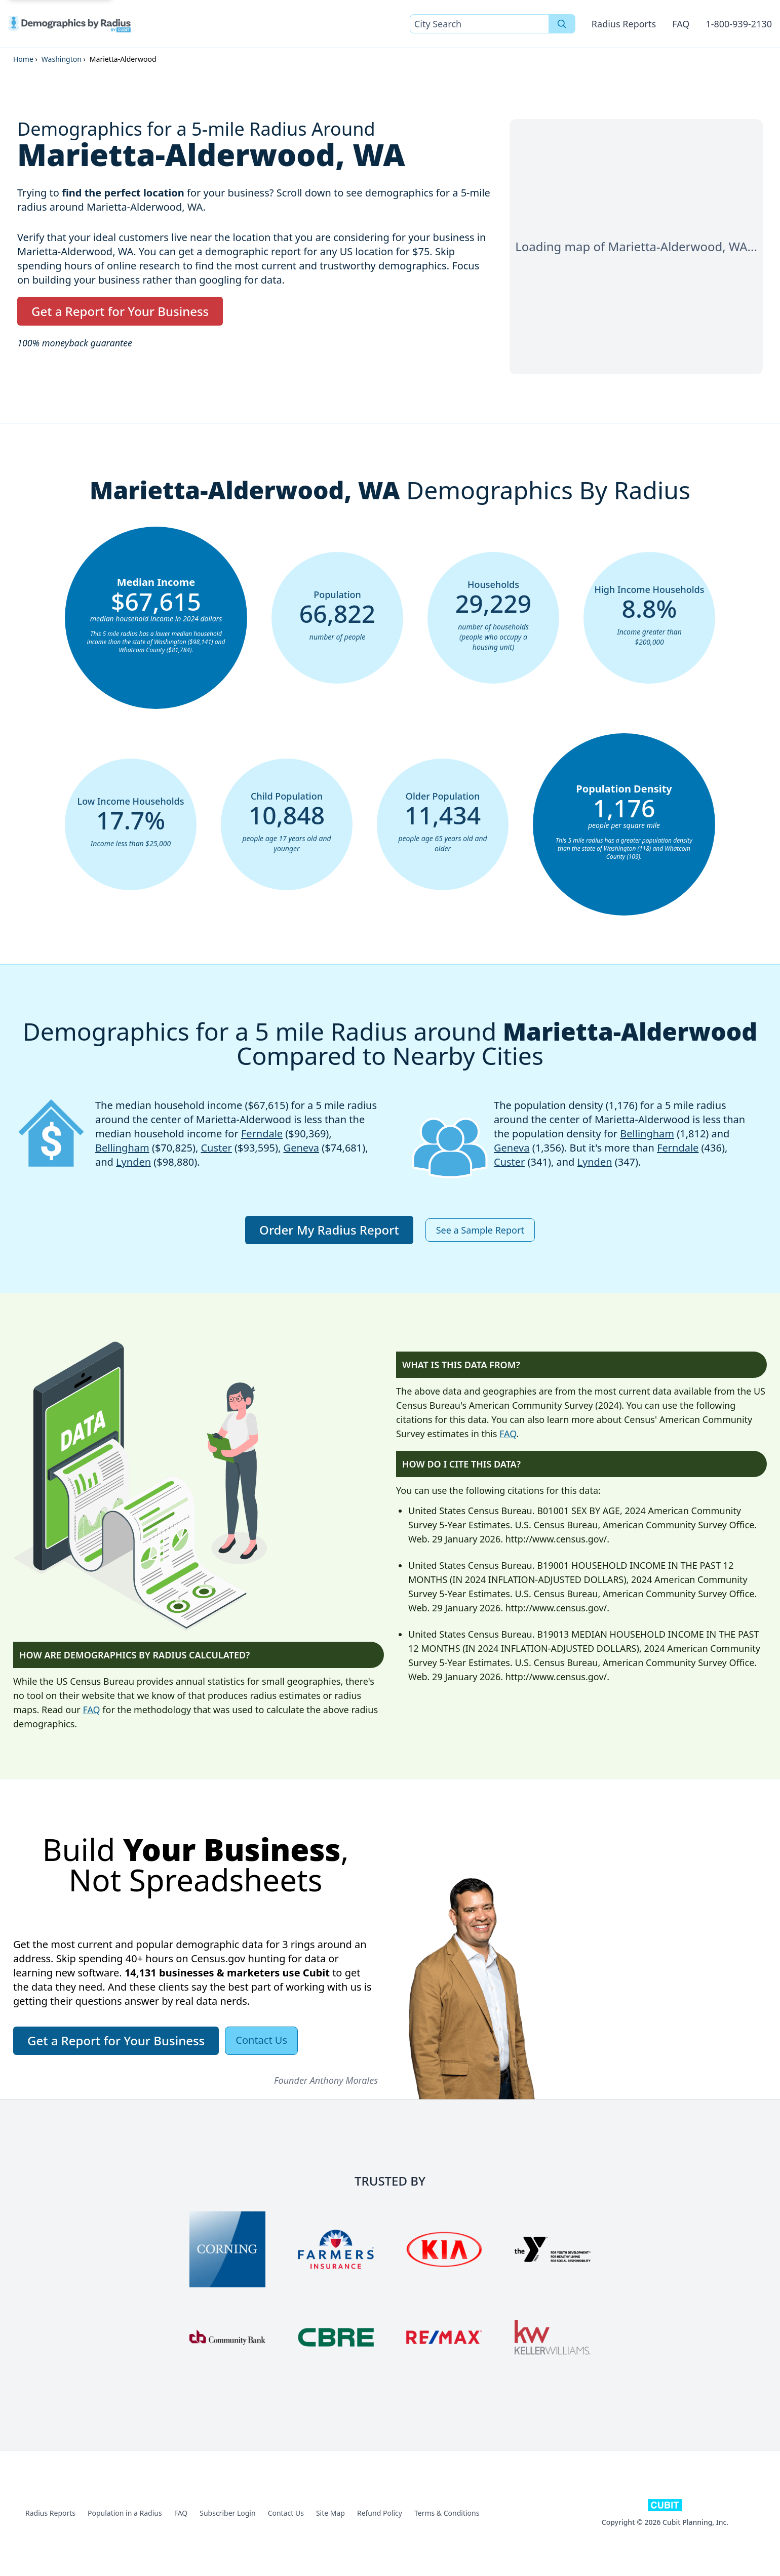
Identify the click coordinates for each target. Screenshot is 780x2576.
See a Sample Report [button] (480, 1230)
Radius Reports (624, 24)
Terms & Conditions (447, 2513)
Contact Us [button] (261, 2040)
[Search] (562, 23)
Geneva (301, 1148)
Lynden (133, 1162)
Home (23, 59)
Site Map (330, 2513)
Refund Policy (379, 2513)
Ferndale (262, 1133)
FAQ (680, 24)
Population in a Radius (125, 2513)
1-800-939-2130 (739, 24)
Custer (216, 1148)
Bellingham (122, 1148)
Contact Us (286, 2513)
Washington (62, 59)
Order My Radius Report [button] (329, 1229)
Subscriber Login (227, 2513)
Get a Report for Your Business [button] (120, 311)
